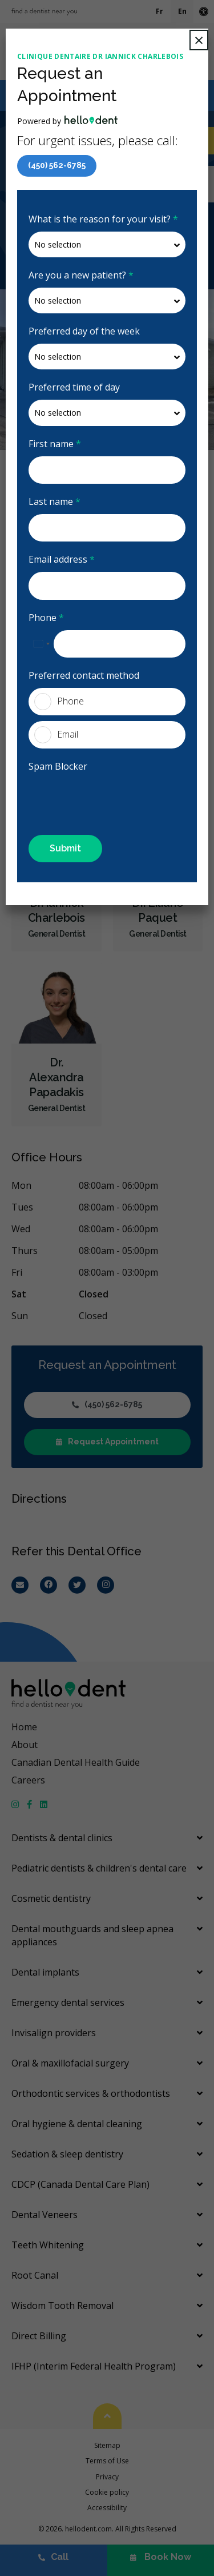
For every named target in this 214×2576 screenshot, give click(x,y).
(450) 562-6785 (57, 165)
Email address (62, 559)
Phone (46, 617)
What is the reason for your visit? (103, 219)
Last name (54, 501)
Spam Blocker (58, 766)
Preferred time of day (74, 387)
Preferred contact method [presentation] (84, 675)
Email (56, 734)
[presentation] (95, 796)
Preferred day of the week (84, 331)
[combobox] (41, 643)
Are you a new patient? (81, 275)
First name (55, 443)
